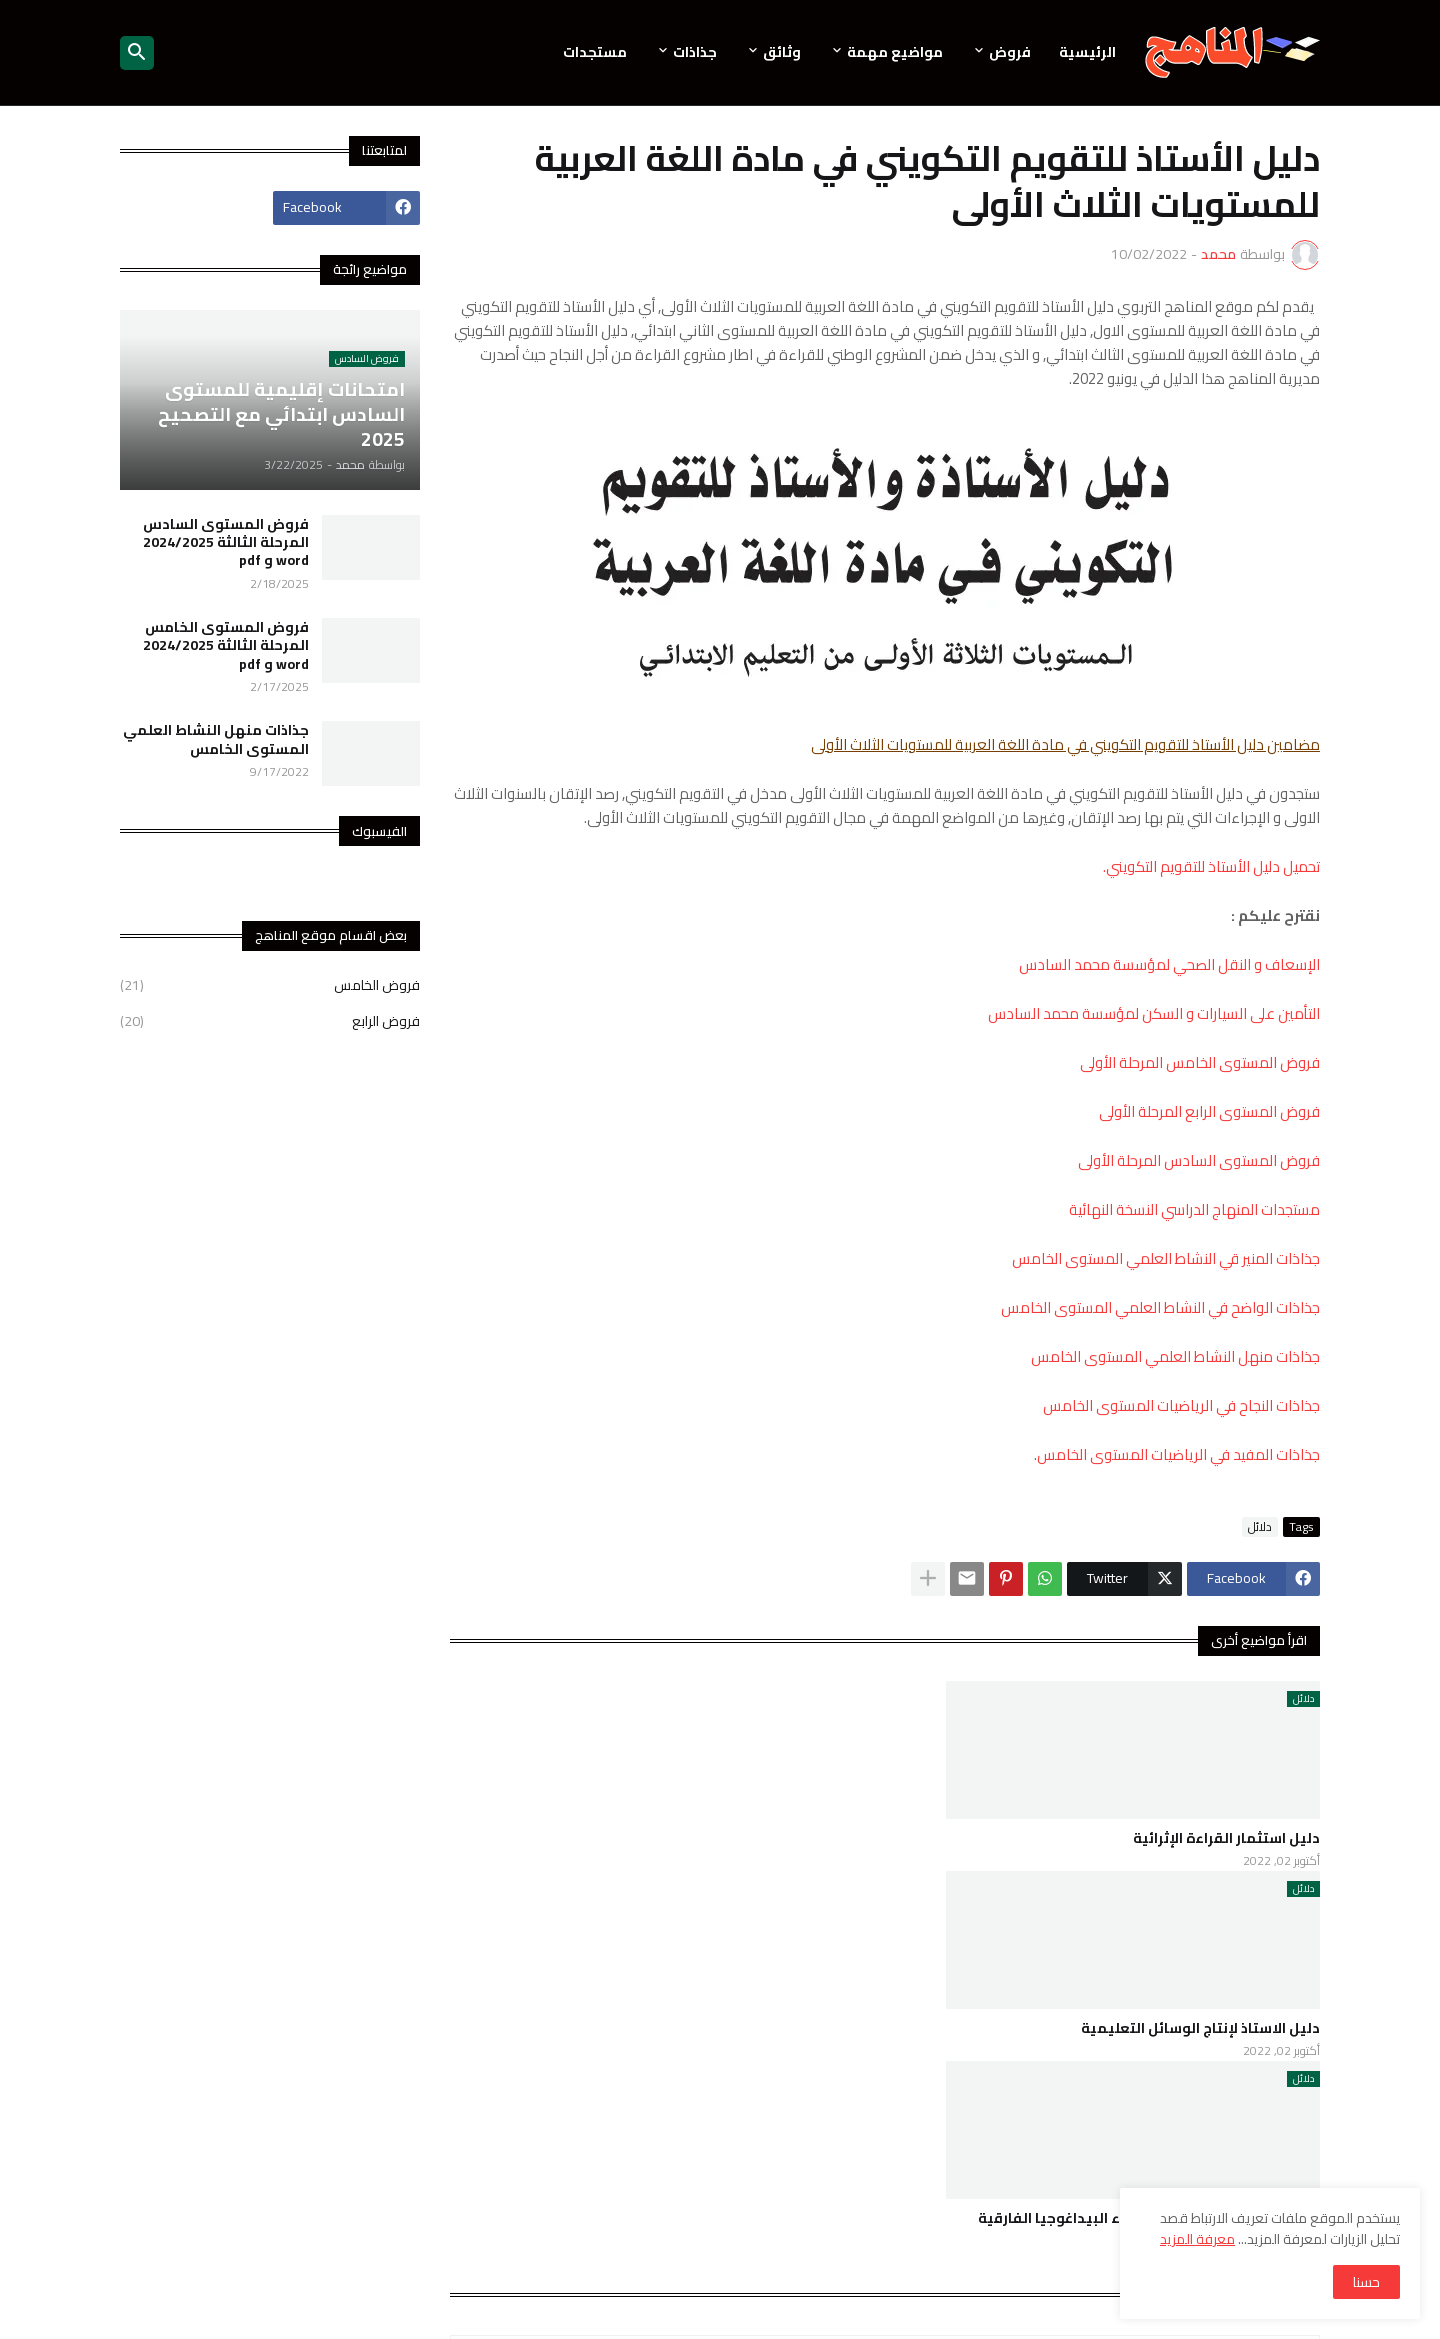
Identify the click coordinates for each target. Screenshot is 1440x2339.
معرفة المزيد (1197, 2239)
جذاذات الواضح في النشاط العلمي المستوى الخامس (1160, 1307)
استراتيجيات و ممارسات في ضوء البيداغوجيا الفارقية (1149, 2218)
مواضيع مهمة (895, 52)
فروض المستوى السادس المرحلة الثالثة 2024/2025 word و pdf (226, 542)
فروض (1010, 52)
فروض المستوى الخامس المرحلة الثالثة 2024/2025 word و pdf (226, 645)
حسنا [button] (1366, 2282)
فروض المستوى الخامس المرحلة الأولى (1200, 1062)
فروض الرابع (270, 1020)
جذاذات (695, 52)
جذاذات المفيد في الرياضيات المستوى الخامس (1178, 1454)
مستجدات (595, 52)
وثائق (782, 52)
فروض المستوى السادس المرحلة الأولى (1199, 1160)
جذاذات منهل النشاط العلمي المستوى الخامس (1175, 1356)
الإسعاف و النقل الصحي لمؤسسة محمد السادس (1169, 964)
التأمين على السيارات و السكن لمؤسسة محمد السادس (1154, 1013)
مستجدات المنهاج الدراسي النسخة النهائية (1194, 1209)
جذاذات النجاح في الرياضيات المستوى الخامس (1181, 1405)
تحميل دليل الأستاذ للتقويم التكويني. (1211, 866)
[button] (137, 53)
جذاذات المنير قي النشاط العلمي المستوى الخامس (1166, 1258)
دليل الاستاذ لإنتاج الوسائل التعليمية (1200, 2028)
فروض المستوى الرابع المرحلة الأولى (1209, 1111)
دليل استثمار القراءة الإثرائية (1226, 1838)
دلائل (1260, 1527)
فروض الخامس (270, 987)
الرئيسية (1087, 52)
